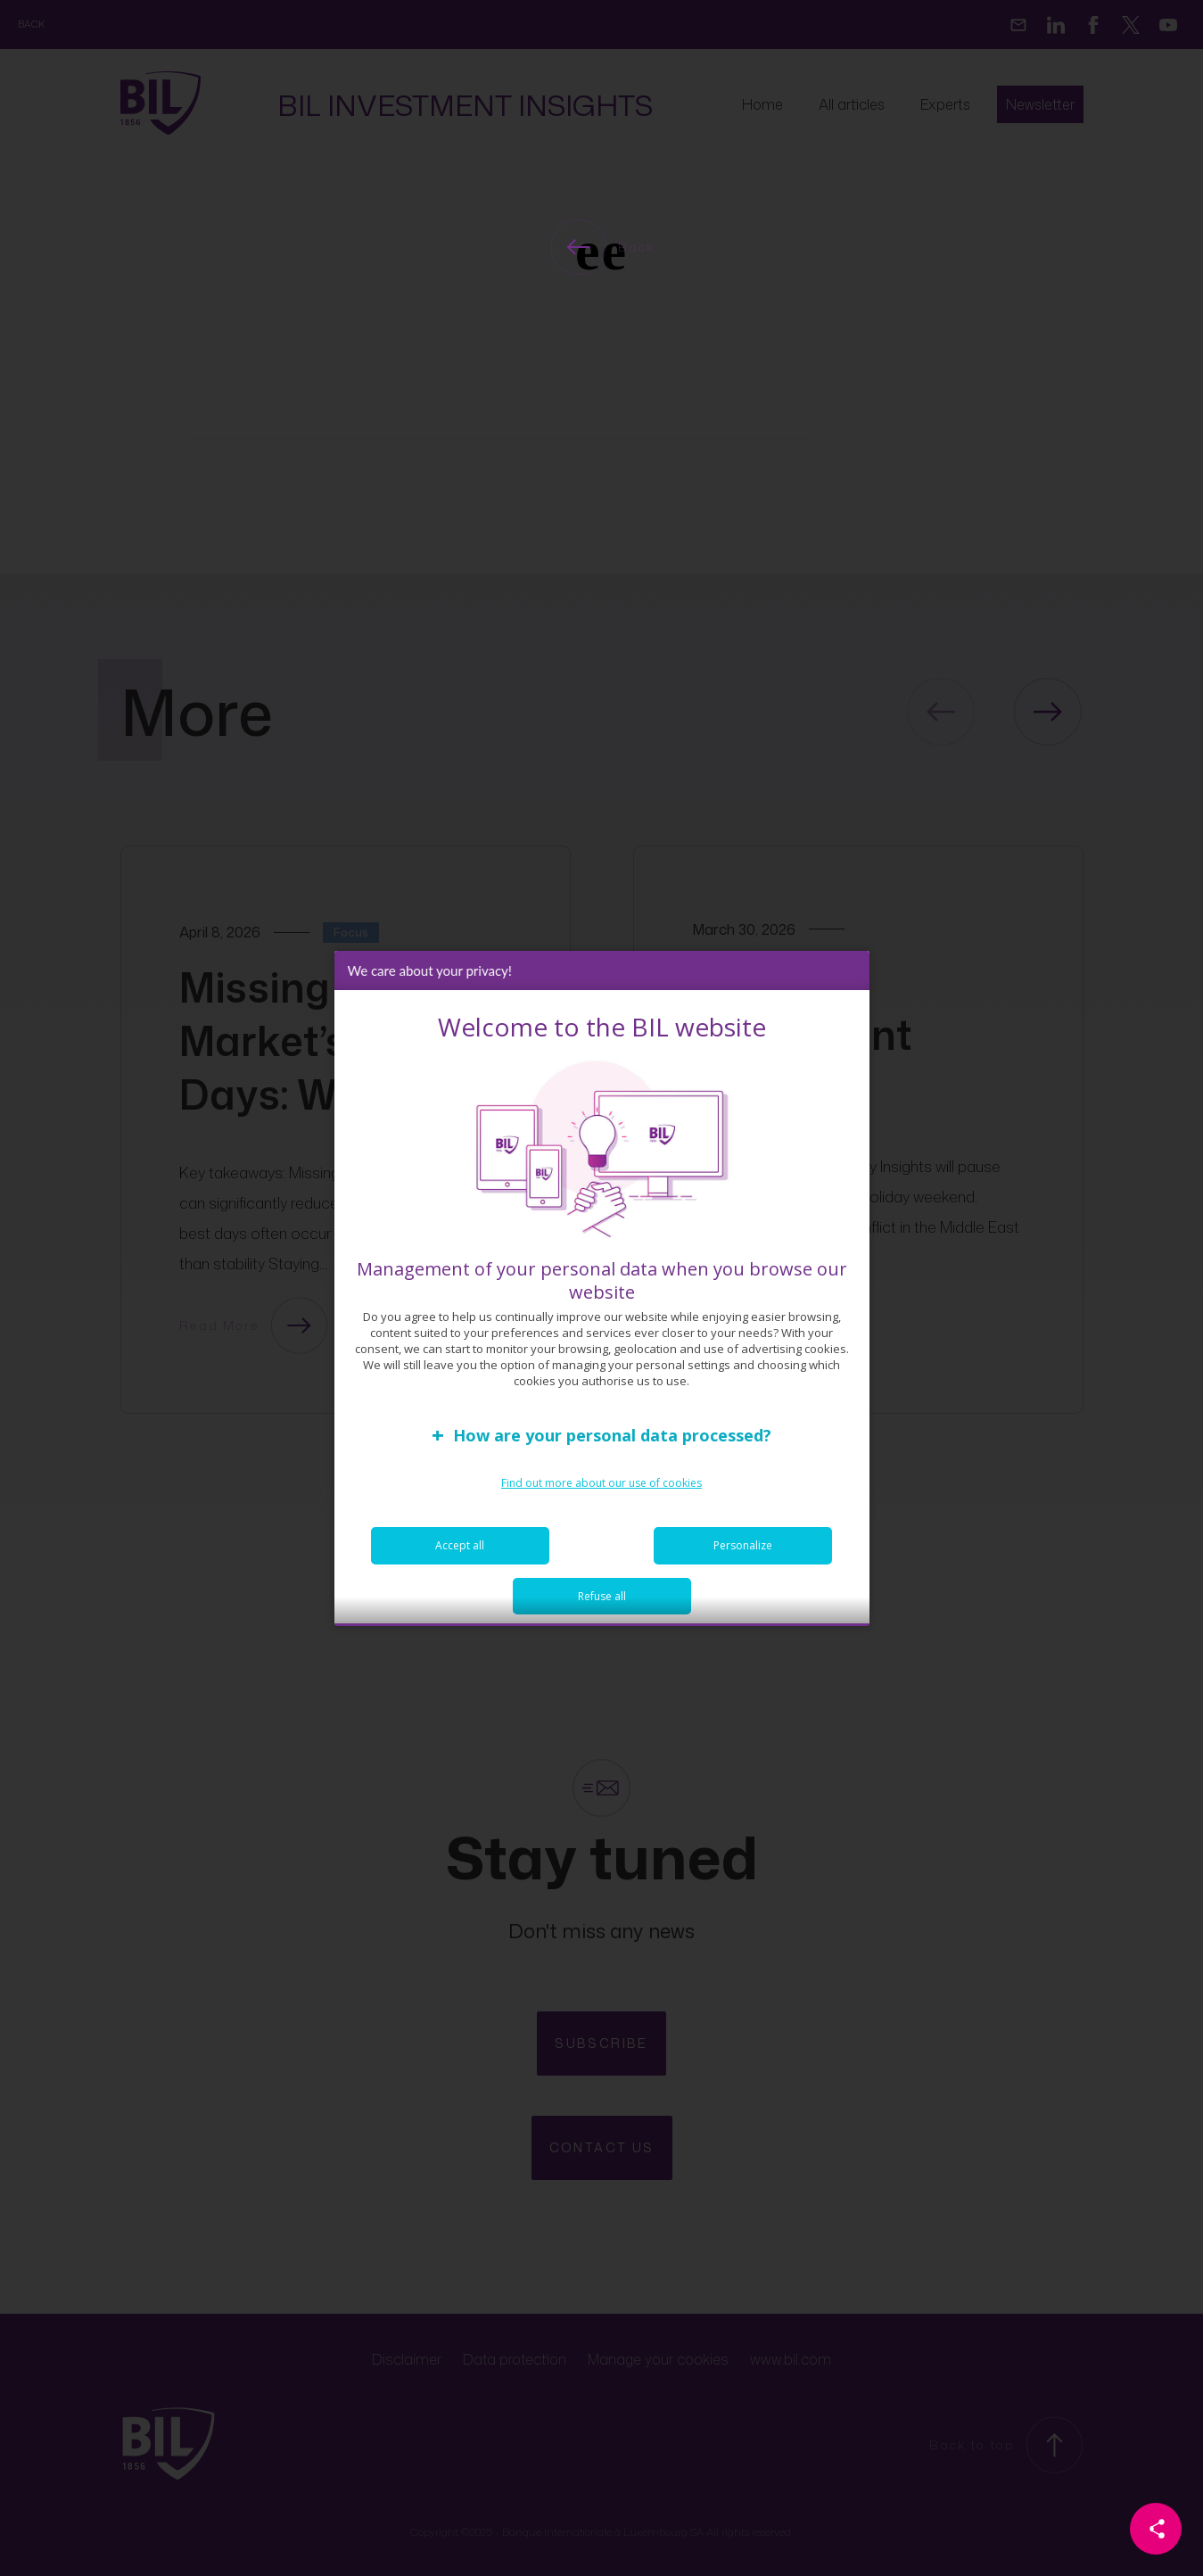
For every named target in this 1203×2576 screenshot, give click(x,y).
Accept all (459, 1559)
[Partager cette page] (1156, 2529)
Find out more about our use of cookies (601, 1497)
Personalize (742, 1559)
